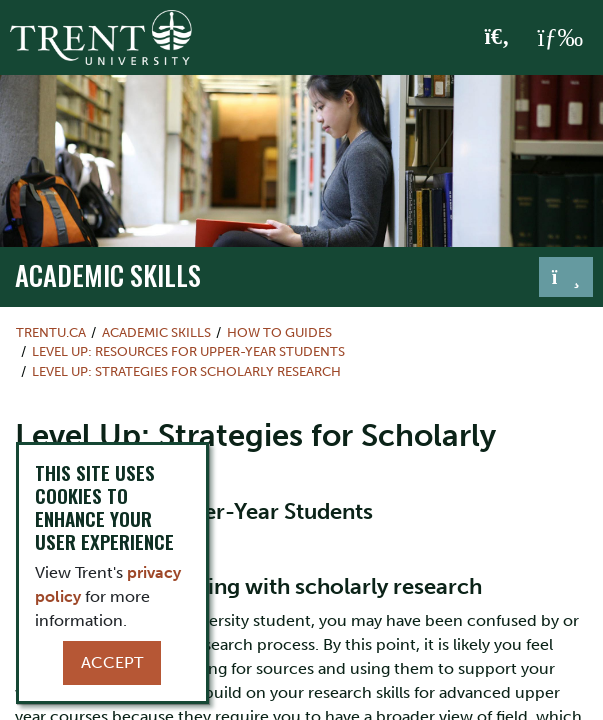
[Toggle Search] (497, 38)
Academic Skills (108, 275)
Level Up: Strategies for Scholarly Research (186, 371)
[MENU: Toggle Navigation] (560, 38)
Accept (112, 662)
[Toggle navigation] (566, 277)
